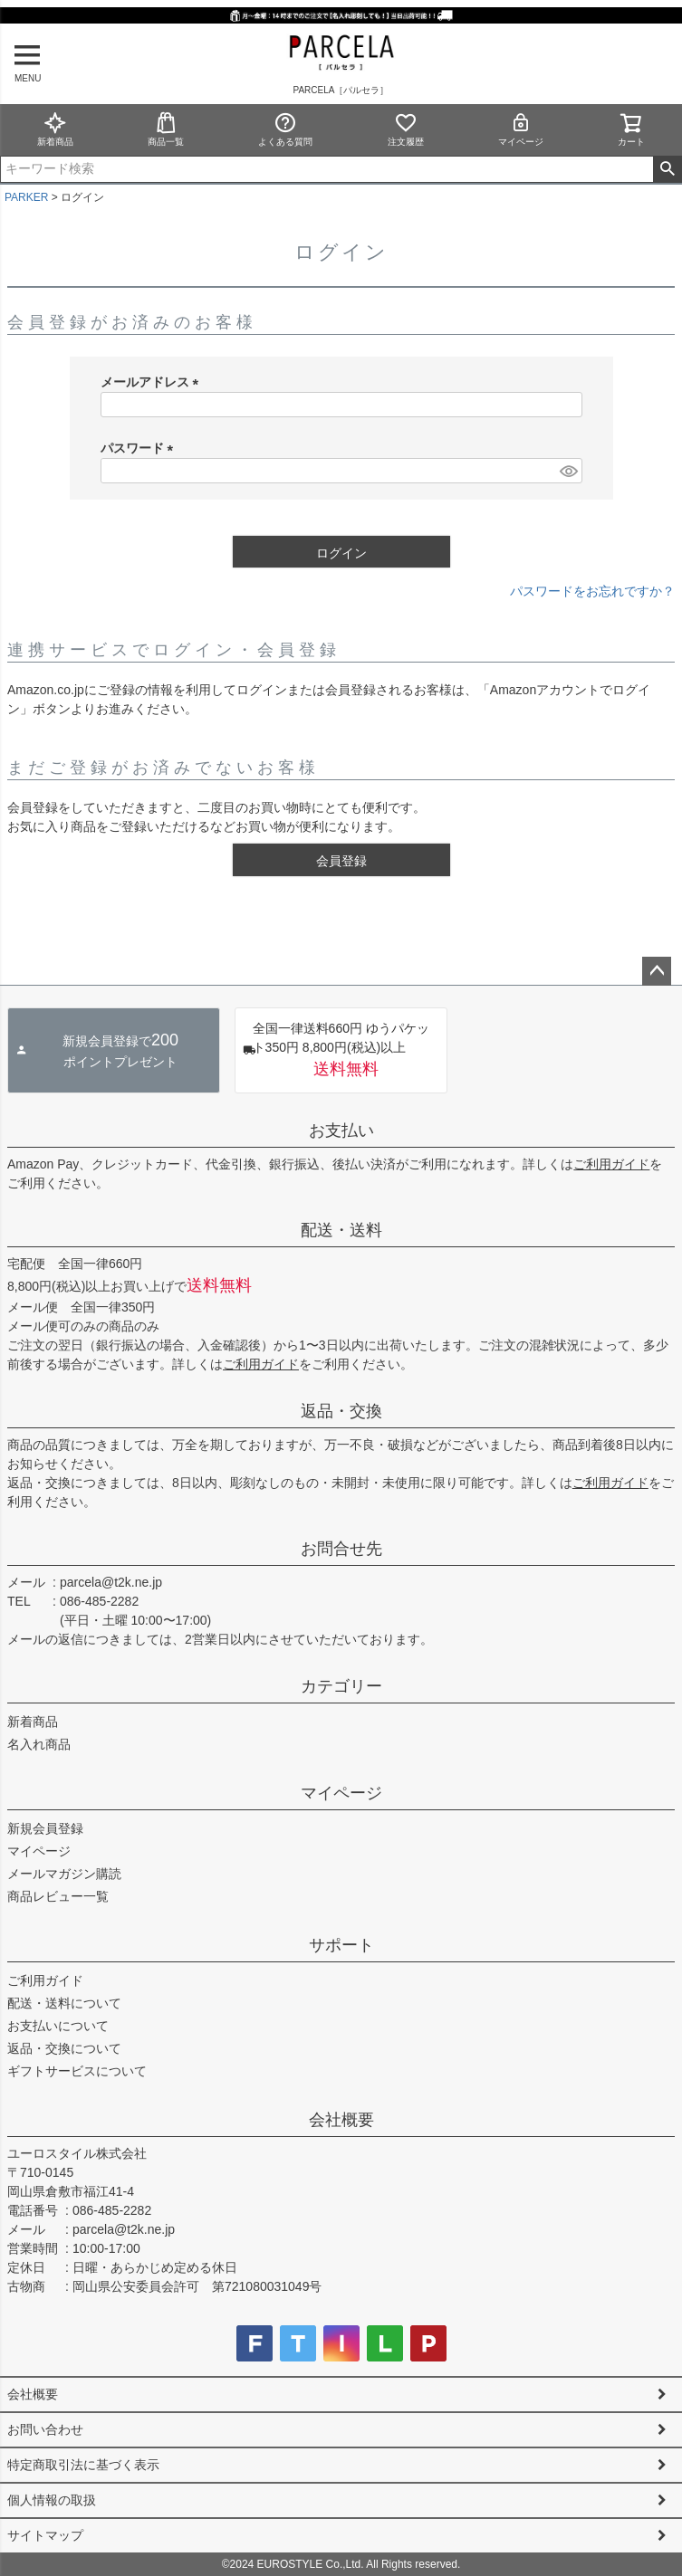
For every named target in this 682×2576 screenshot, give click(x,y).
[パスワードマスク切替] (568, 470)
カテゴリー (341, 1686)
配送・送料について (64, 2003)
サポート (341, 1945)
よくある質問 (285, 129)
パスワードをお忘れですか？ (592, 591)
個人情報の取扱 (51, 2500)
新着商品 (55, 129)
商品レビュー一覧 (58, 1896)
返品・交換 (341, 1411)
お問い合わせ (45, 2429)
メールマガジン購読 (64, 1873)
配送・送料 (341, 1230)
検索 (667, 169)
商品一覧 (166, 129)
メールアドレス (153, 382)
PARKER (26, 197)
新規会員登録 (45, 1828)
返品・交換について (64, 2048)
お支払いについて (58, 2025)
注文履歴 (406, 129)
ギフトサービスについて (77, 2071)
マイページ (520, 129)
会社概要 (341, 2120)
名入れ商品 (39, 1744)
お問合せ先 (341, 1549)
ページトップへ (656, 971)
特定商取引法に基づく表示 (83, 2464)
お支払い (341, 1130)
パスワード (140, 448)
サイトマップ (45, 2535)
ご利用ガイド (611, 1164)
